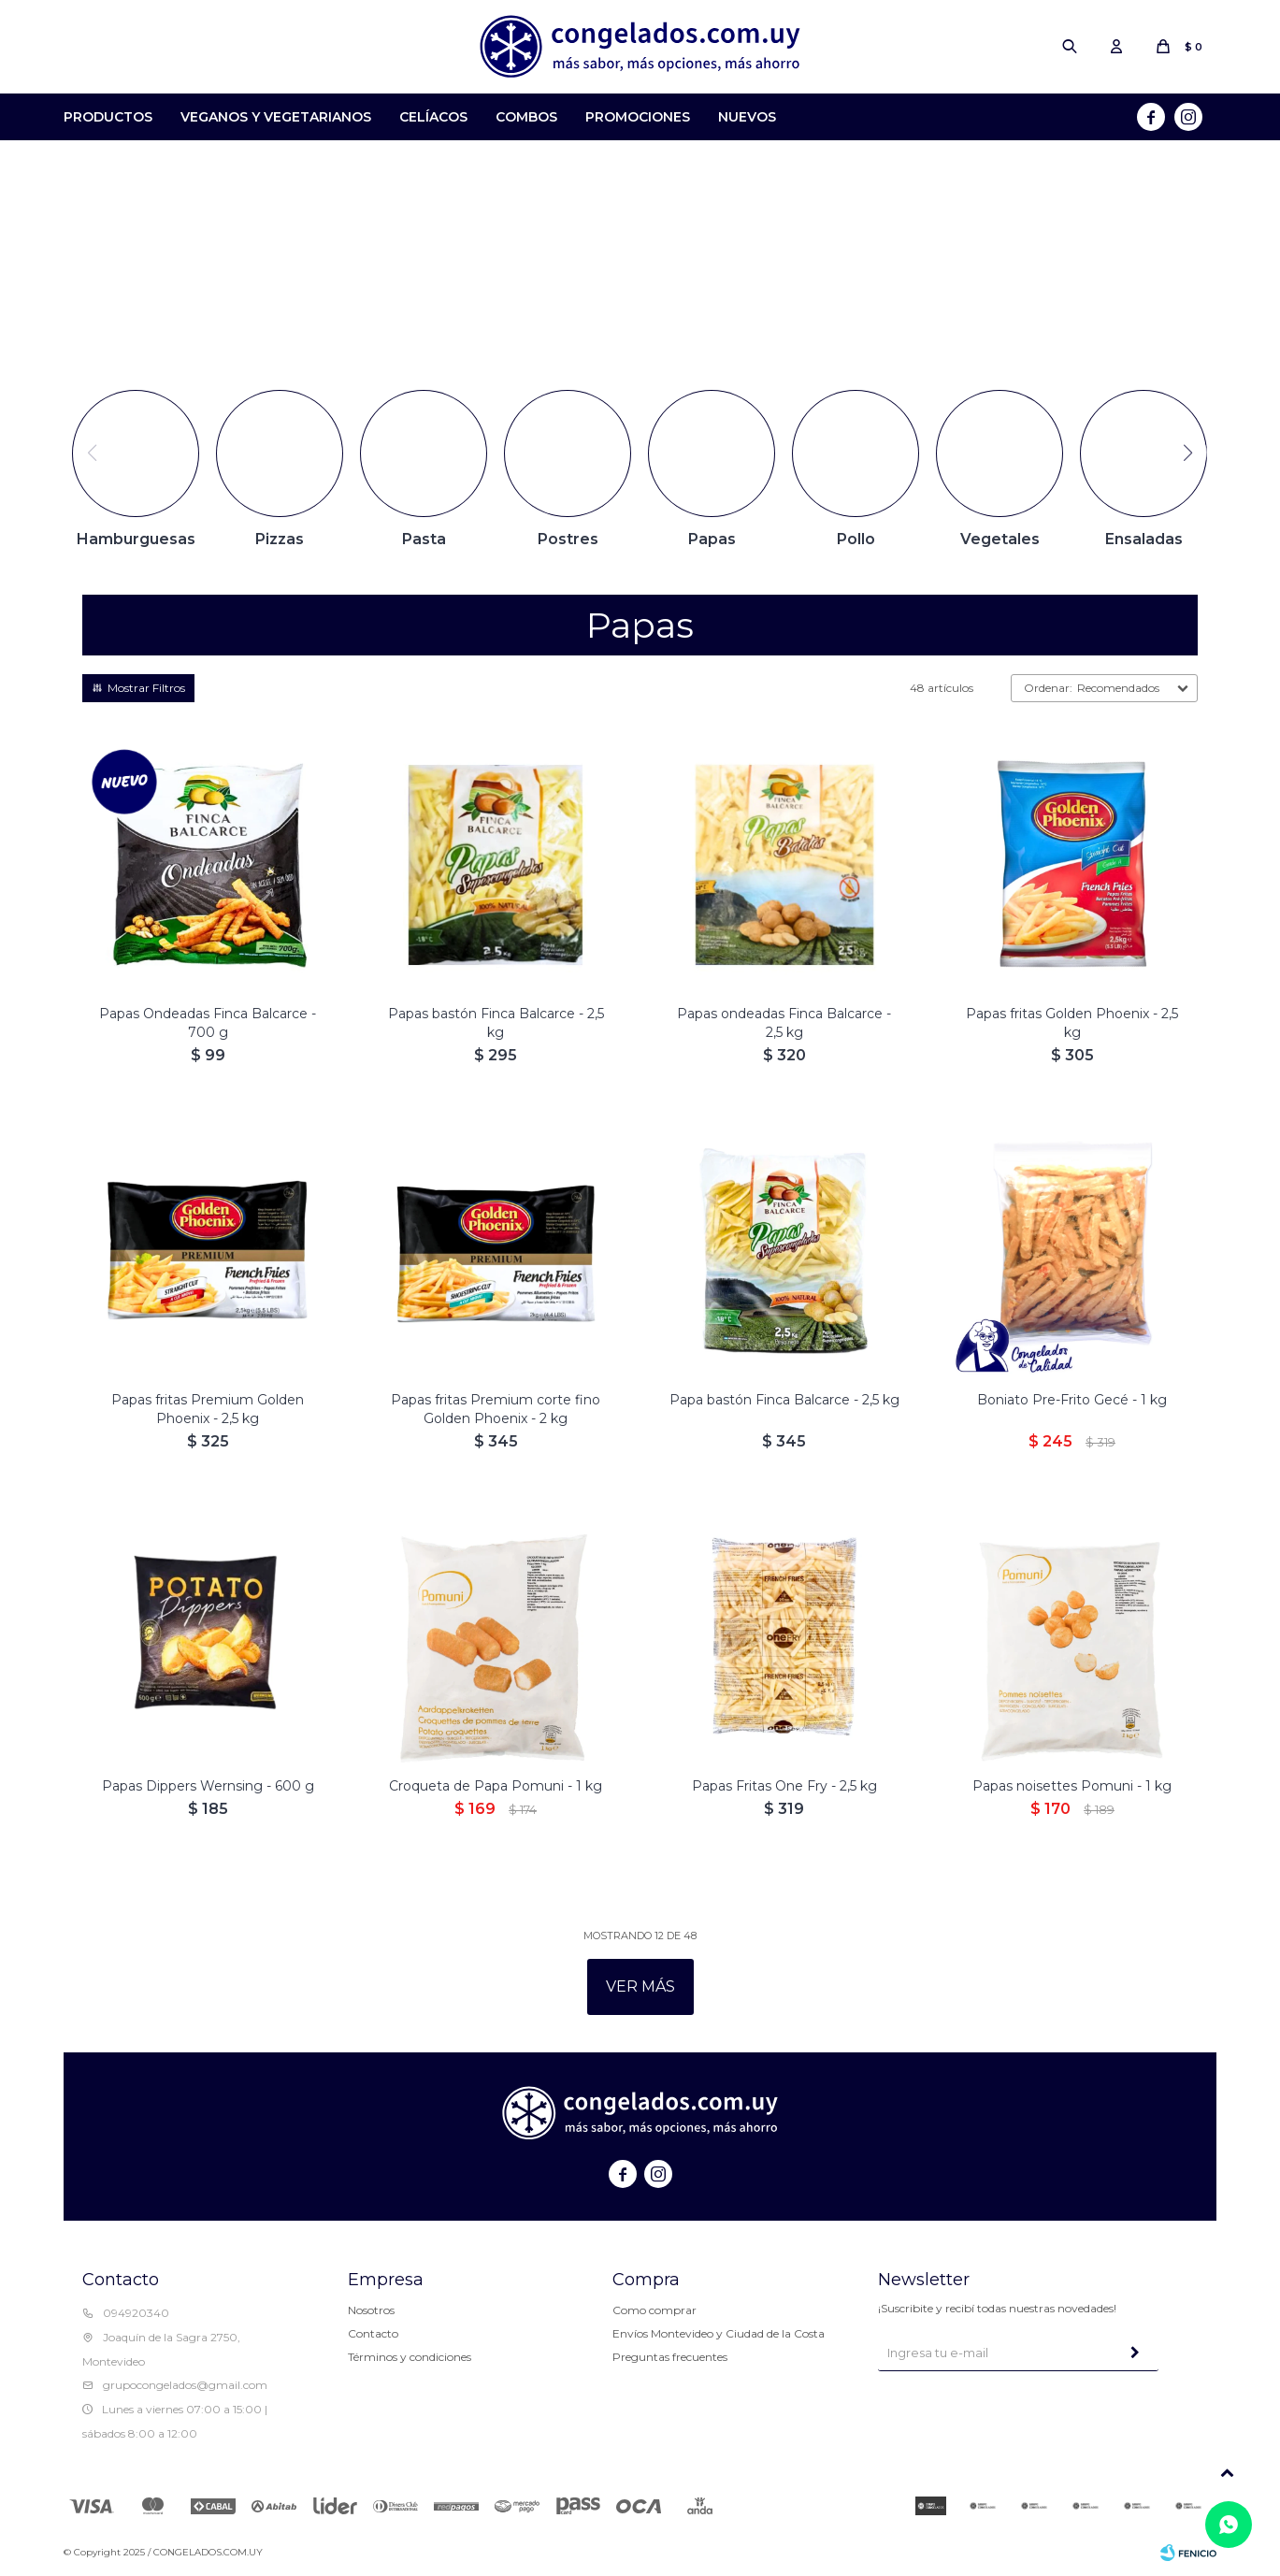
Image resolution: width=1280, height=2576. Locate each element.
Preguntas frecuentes (669, 2357)
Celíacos (433, 116)
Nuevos (747, 116)
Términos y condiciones (409, 2357)
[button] (1188, 452)
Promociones (637, 116)
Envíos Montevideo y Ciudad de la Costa (718, 2333)
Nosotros (371, 2310)
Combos (526, 116)
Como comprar (654, 2310)
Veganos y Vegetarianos (275, 116)
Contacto (373, 2333)
